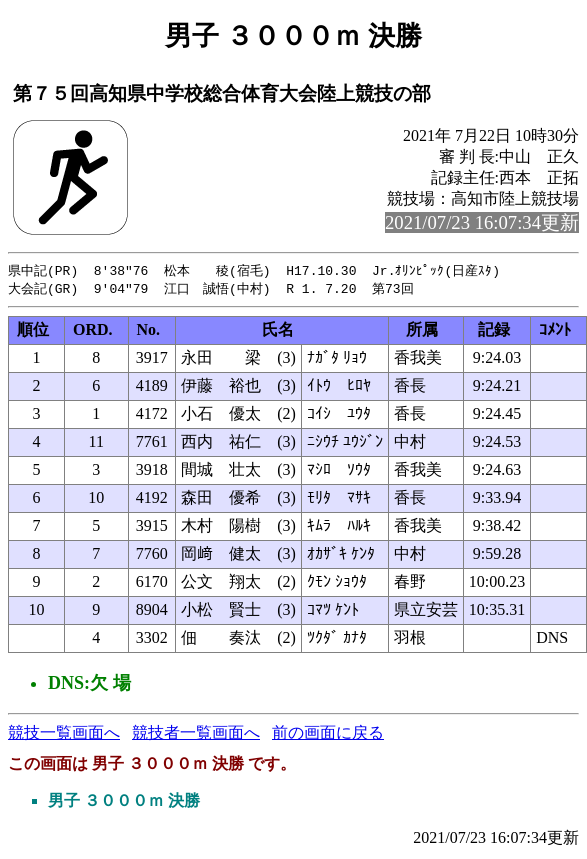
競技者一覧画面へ (196, 734)
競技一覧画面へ (64, 734)
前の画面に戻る (328, 734)
